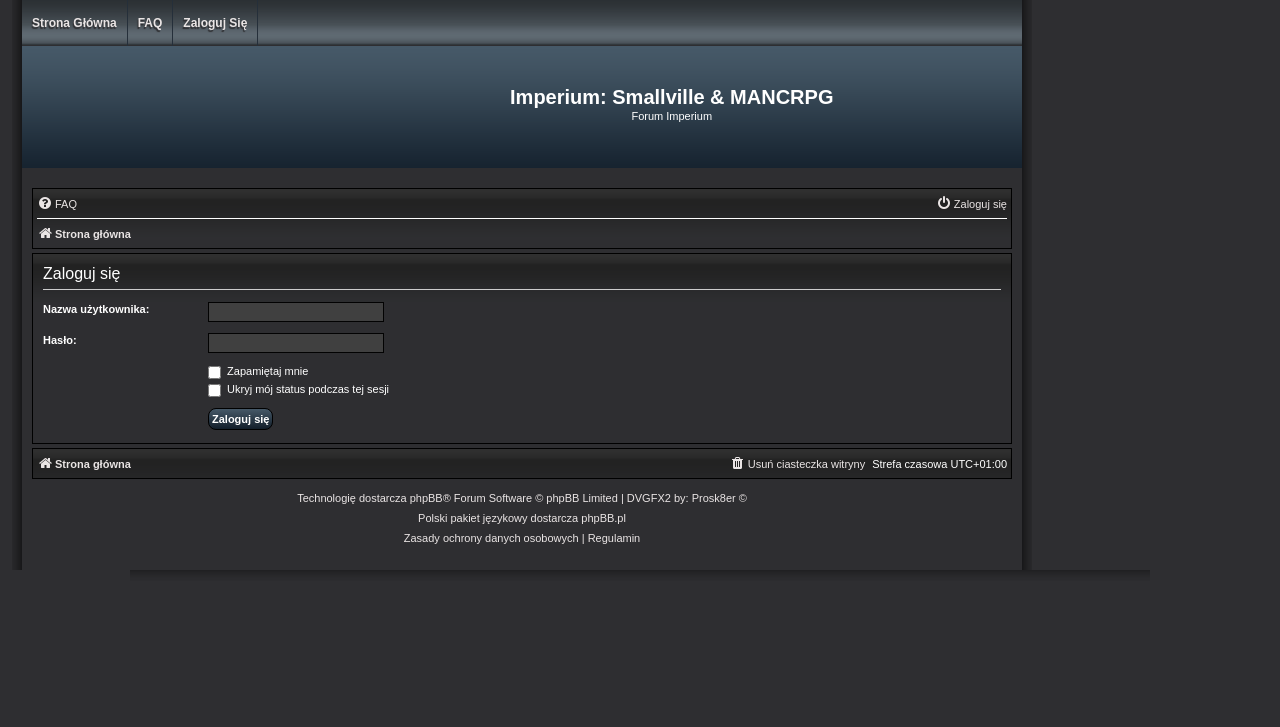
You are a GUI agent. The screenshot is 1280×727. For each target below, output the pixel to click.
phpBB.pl (603, 518)
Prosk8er (714, 498)
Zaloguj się (215, 23)
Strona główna (74, 23)
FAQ (150, 23)
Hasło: (60, 340)
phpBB (426, 498)
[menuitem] (57, 204)
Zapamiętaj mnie (258, 371)
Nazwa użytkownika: (96, 309)
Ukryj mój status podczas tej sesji (298, 389)
